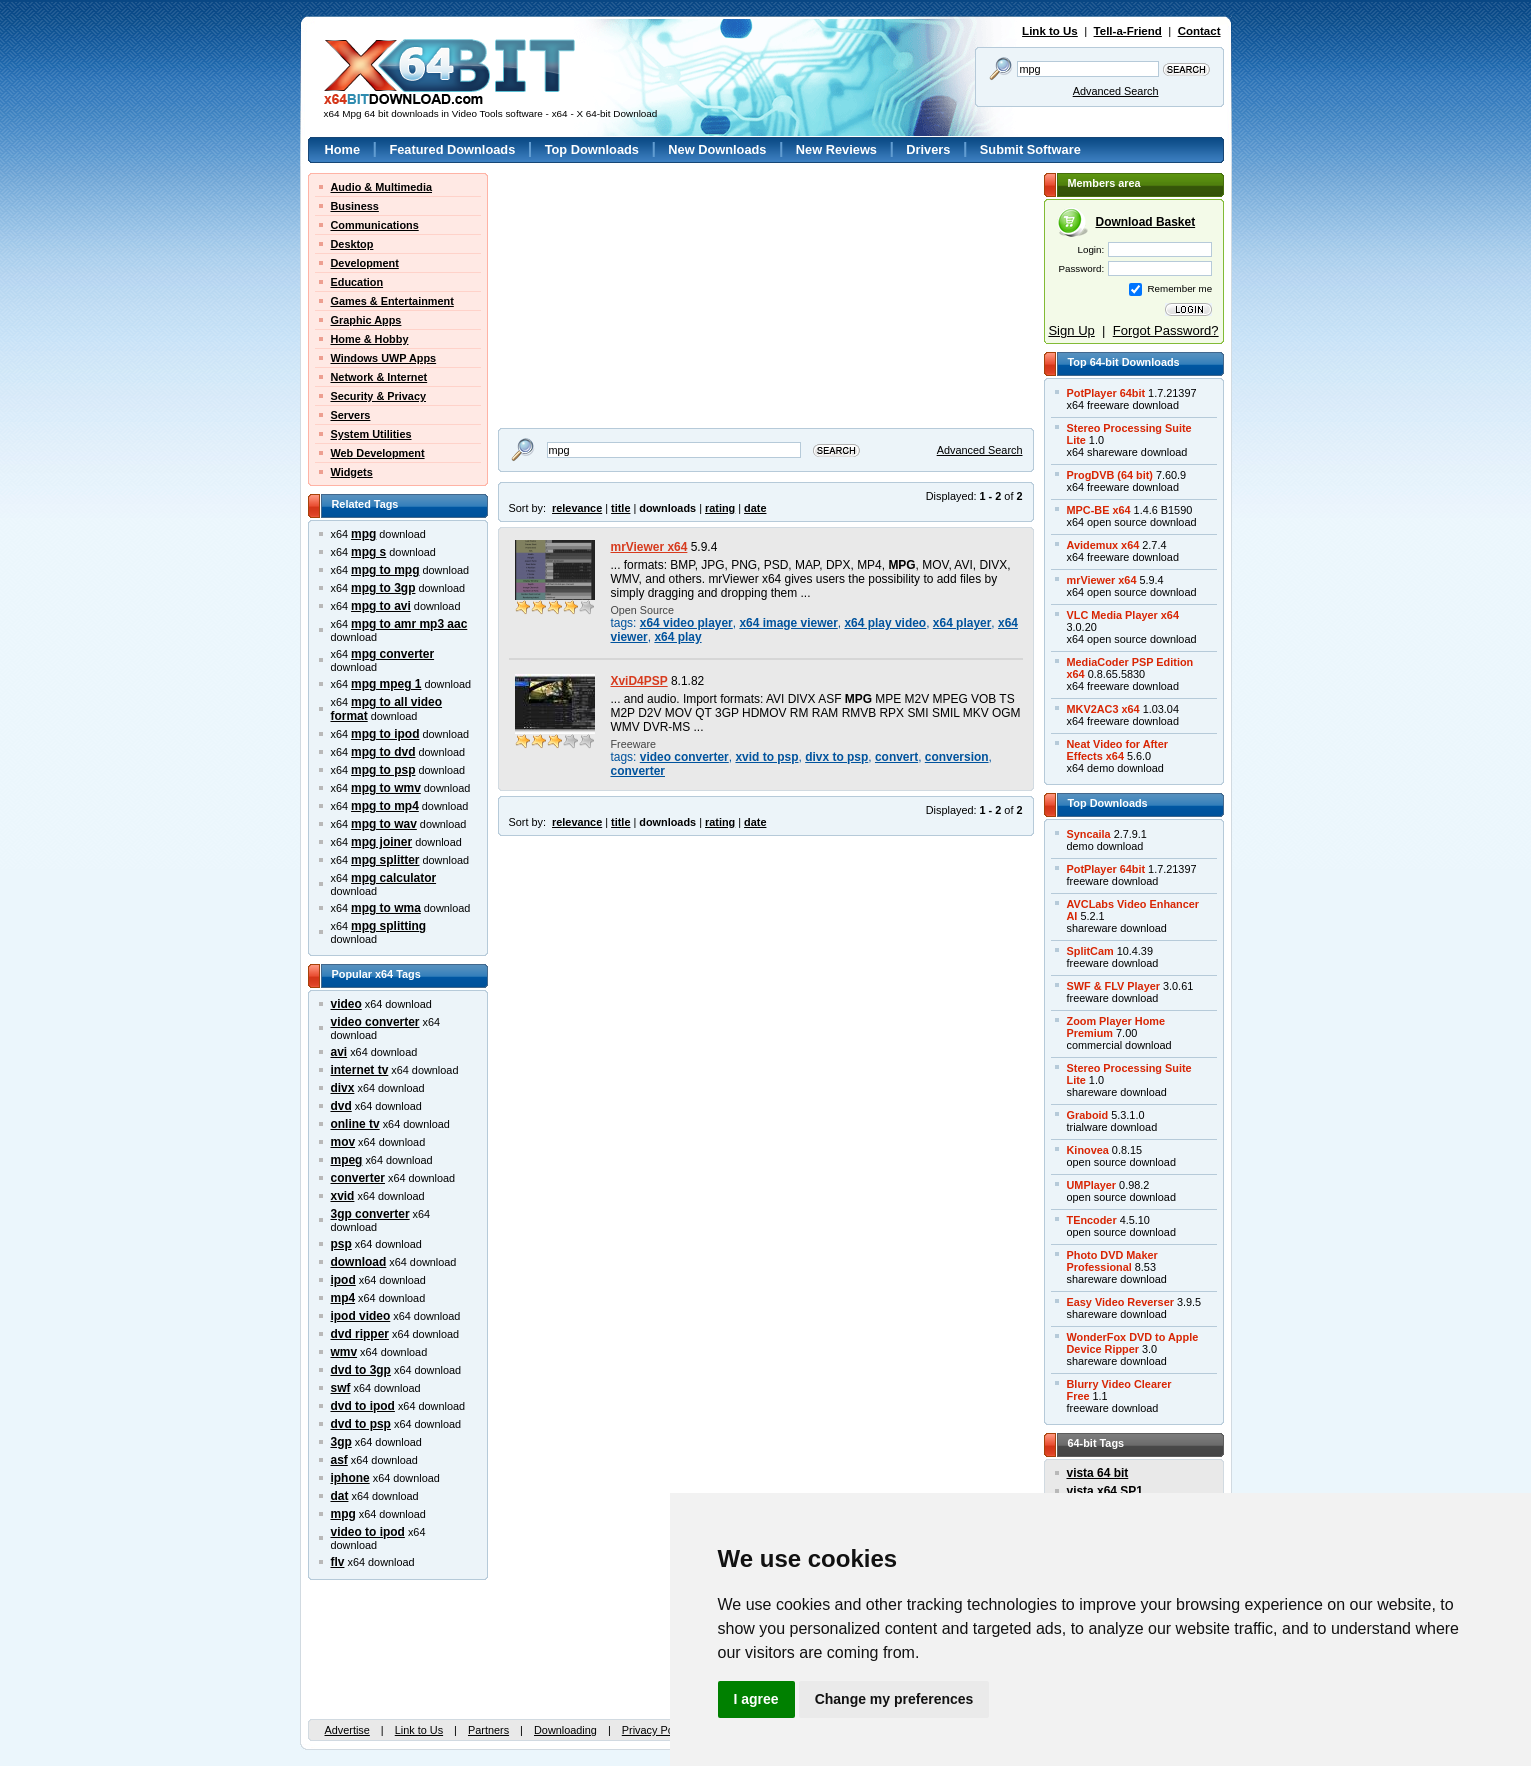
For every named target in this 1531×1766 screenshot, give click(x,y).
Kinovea (1088, 1150)
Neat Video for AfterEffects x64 (1118, 750)
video (346, 1004)
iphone (350, 1478)
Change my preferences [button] (894, 1699)
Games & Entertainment (392, 301)
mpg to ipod (385, 734)
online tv (355, 1124)
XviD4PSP (639, 681)
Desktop (352, 244)
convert (896, 757)
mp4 (343, 1298)
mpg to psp (383, 770)
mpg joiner (381, 842)
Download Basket (1146, 222)
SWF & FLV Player (1113, 986)
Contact (1199, 31)
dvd (341, 1106)
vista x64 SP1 (1105, 1491)
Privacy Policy (656, 1730)
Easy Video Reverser (1120, 1302)
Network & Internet (379, 377)
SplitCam (1090, 951)
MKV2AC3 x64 (1103, 709)
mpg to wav (384, 824)
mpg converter (392, 654)
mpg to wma (386, 908)
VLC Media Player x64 (1123, 615)
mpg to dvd (383, 752)
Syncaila (1089, 834)
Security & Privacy (379, 396)
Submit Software (1030, 149)
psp (341, 1244)
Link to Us (1050, 31)
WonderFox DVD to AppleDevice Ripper (1133, 1343)
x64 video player (686, 623)
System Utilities (371, 434)
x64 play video (885, 623)
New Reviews (836, 149)
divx (343, 1088)
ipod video (361, 1316)
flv (338, 1562)
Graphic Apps (366, 320)
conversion (957, 757)
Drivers (928, 149)
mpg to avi (381, 606)
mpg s (368, 552)
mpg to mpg (385, 570)
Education (357, 282)
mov (343, 1142)
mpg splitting (388, 926)
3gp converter (370, 1214)
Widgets (352, 472)
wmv (344, 1352)
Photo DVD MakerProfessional (1112, 1261)
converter (358, 1178)
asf (339, 1460)
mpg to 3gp (383, 588)
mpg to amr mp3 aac (409, 624)
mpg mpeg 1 (386, 684)
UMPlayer (1092, 1185)
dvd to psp (361, 1424)
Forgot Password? (1166, 330)
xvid (343, 1196)
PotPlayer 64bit (1106, 393)
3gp (341, 1442)
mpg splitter (385, 860)
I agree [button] (756, 1699)
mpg (363, 534)
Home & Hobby (370, 339)
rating (720, 508)
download (359, 1262)
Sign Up (1071, 330)
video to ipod (368, 1532)
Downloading (565, 1730)
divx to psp (836, 757)
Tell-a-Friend (1128, 31)
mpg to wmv (386, 788)
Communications (375, 225)
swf (341, 1388)
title (620, 508)
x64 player (962, 623)
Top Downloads (592, 149)
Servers (351, 415)
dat (340, 1496)
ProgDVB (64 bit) (1110, 475)
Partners (488, 1730)
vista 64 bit (1098, 1473)
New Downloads (717, 149)
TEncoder (1092, 1220)
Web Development (378, 453)
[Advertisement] (623, 298)
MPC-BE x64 (1099, 510)
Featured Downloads (452, 149)
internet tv (360, 1070)
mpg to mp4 (385, 806)
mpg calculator (393, 878)
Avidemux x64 (1103, 545)
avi (339, 1052)
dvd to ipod (363, 1406)
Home (343, 149)
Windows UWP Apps (384, 358)
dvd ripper (360, 1334)
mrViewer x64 (649, 547)
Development (365, 263)
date (755, 508)
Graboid (1088, 1115)
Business (355, 206)
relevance (577, 508)
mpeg (347, 1160)
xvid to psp (766, 757)
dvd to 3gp (361, 1370)
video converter (375, 1022)
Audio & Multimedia (382, 187)
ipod (343, 1280)
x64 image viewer (788, 623)
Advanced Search (1116, 91)
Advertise (347, 1730)
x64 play (677, 637)
